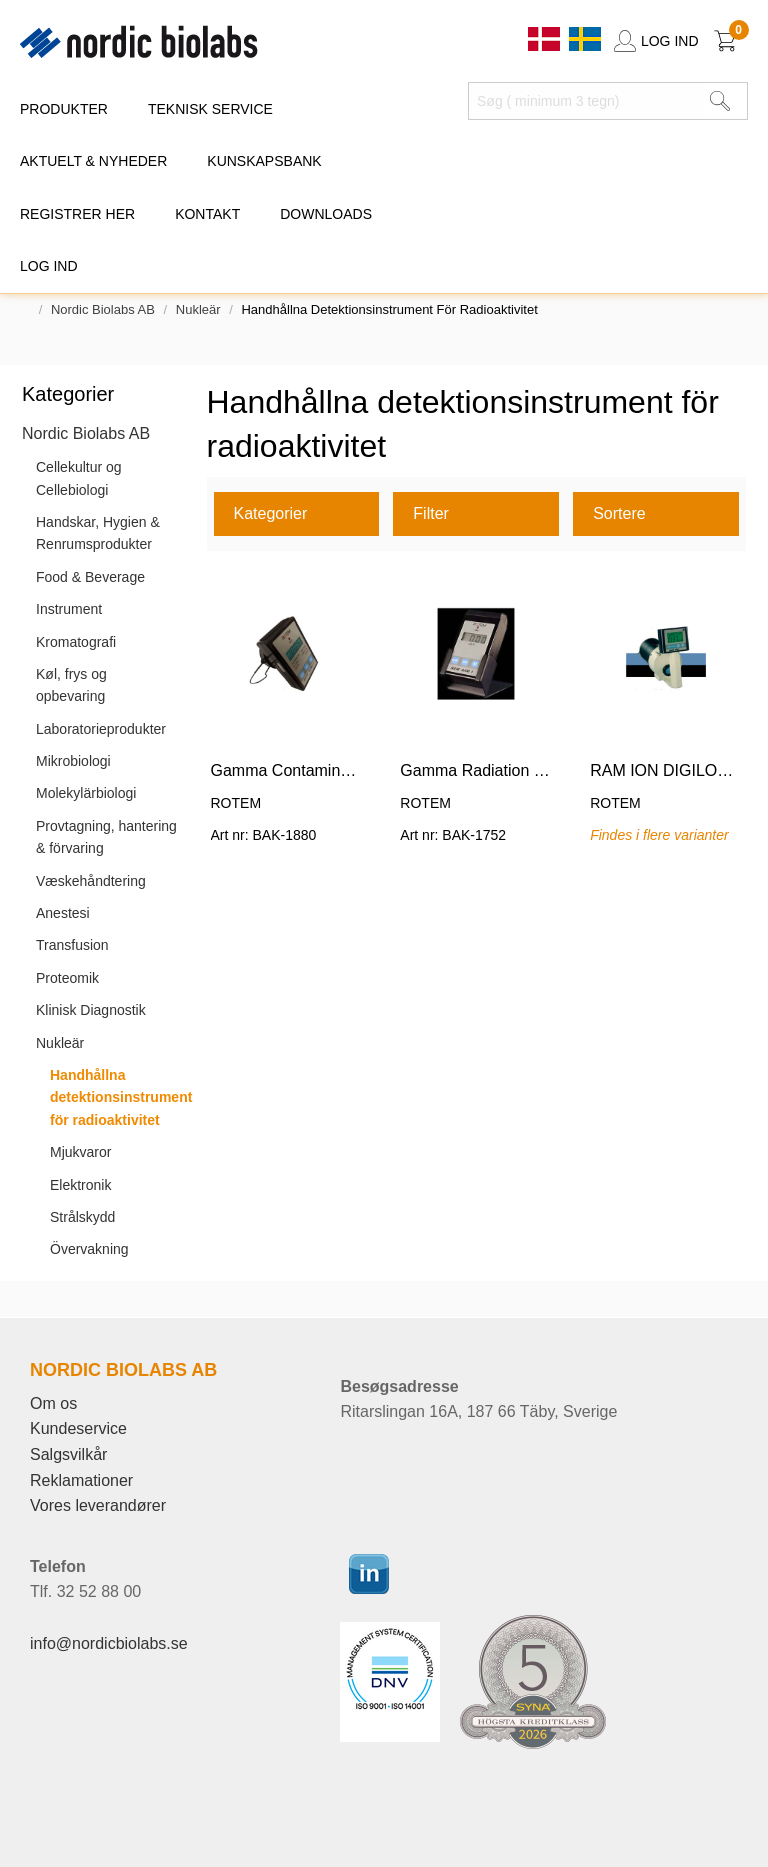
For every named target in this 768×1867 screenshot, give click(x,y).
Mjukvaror (80, 1152)
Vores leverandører (98, 1505)
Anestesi (63, 913)
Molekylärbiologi (86, 793)
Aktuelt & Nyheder (93, 161)
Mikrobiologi (73, 761)
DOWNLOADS (326, 214)
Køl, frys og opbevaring (71, 685)
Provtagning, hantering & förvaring (106, 837)
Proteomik (67, 978)
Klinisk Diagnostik (91, 1010)
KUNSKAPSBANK (264, 161)
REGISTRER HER (77, 214)
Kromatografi (76, 642)
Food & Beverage (90, 577)
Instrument (69, 609)
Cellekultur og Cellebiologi (79, 478)
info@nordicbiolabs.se (109, 1643)
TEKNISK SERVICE (210, 109)
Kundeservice (78, 1428)
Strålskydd (82, 1217)
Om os (53, 1403)
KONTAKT (207, 214)
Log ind (49, 266)
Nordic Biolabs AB (103, 309)
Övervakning (89, 1249)
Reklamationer (81, 1480)
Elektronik (80, 1185)
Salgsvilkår (68, 1454)
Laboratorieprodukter (101, 729)
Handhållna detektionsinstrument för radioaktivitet (121, 1097)
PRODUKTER (64, 109)
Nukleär (198, 309)
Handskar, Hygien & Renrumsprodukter (98, 533)
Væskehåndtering (91, 881)
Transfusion (72, 945)
